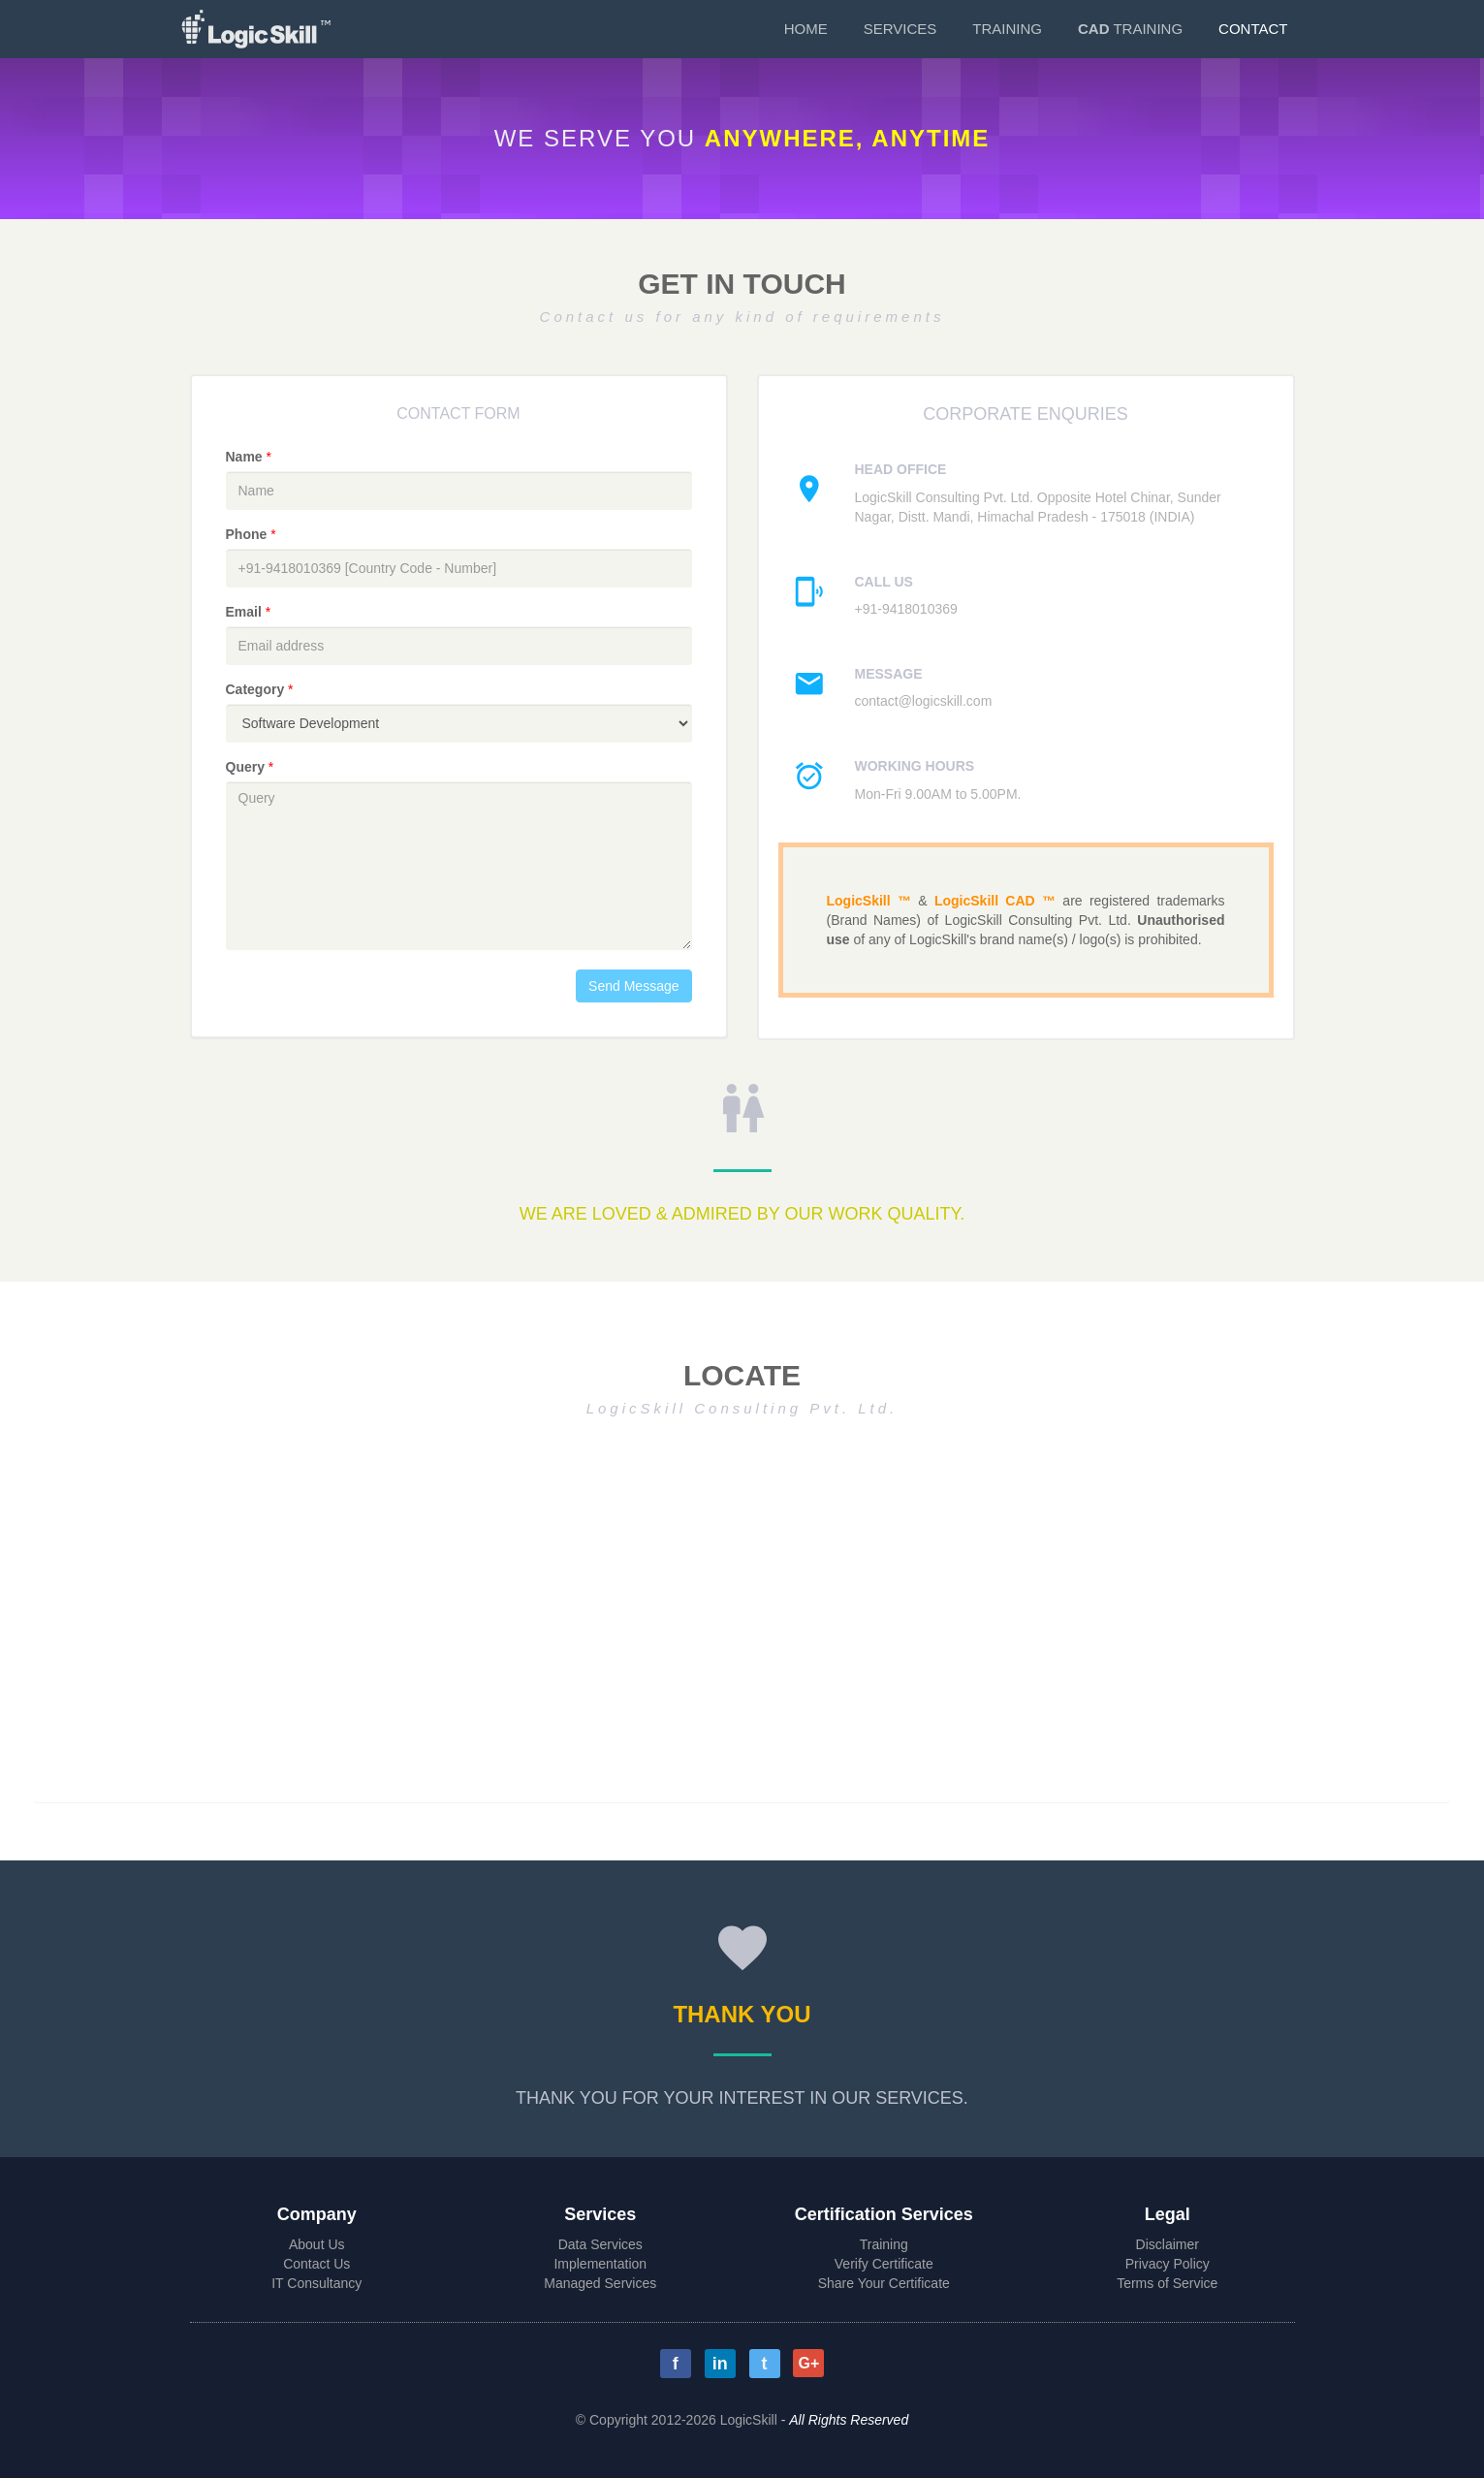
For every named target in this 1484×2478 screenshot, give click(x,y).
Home (806, 28)
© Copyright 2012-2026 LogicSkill (676, 2420)
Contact (1252, 28)
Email (250, 612)
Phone (253, 534)
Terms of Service (1167, 2283)
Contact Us (316, 2264)
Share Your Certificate (884, 2283)
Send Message (633, 986)
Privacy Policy (1167, 2264)
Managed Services (600, 2283)
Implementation (600, 2264)
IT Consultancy (316, 2283)
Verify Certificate (884, 2264)
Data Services (600, 2244)
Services (900, 28)
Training (1007, 28)
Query (252, 767)
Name (250, 456)
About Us (317, 2244)
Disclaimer (1167, 2244)
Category (260, 689)
